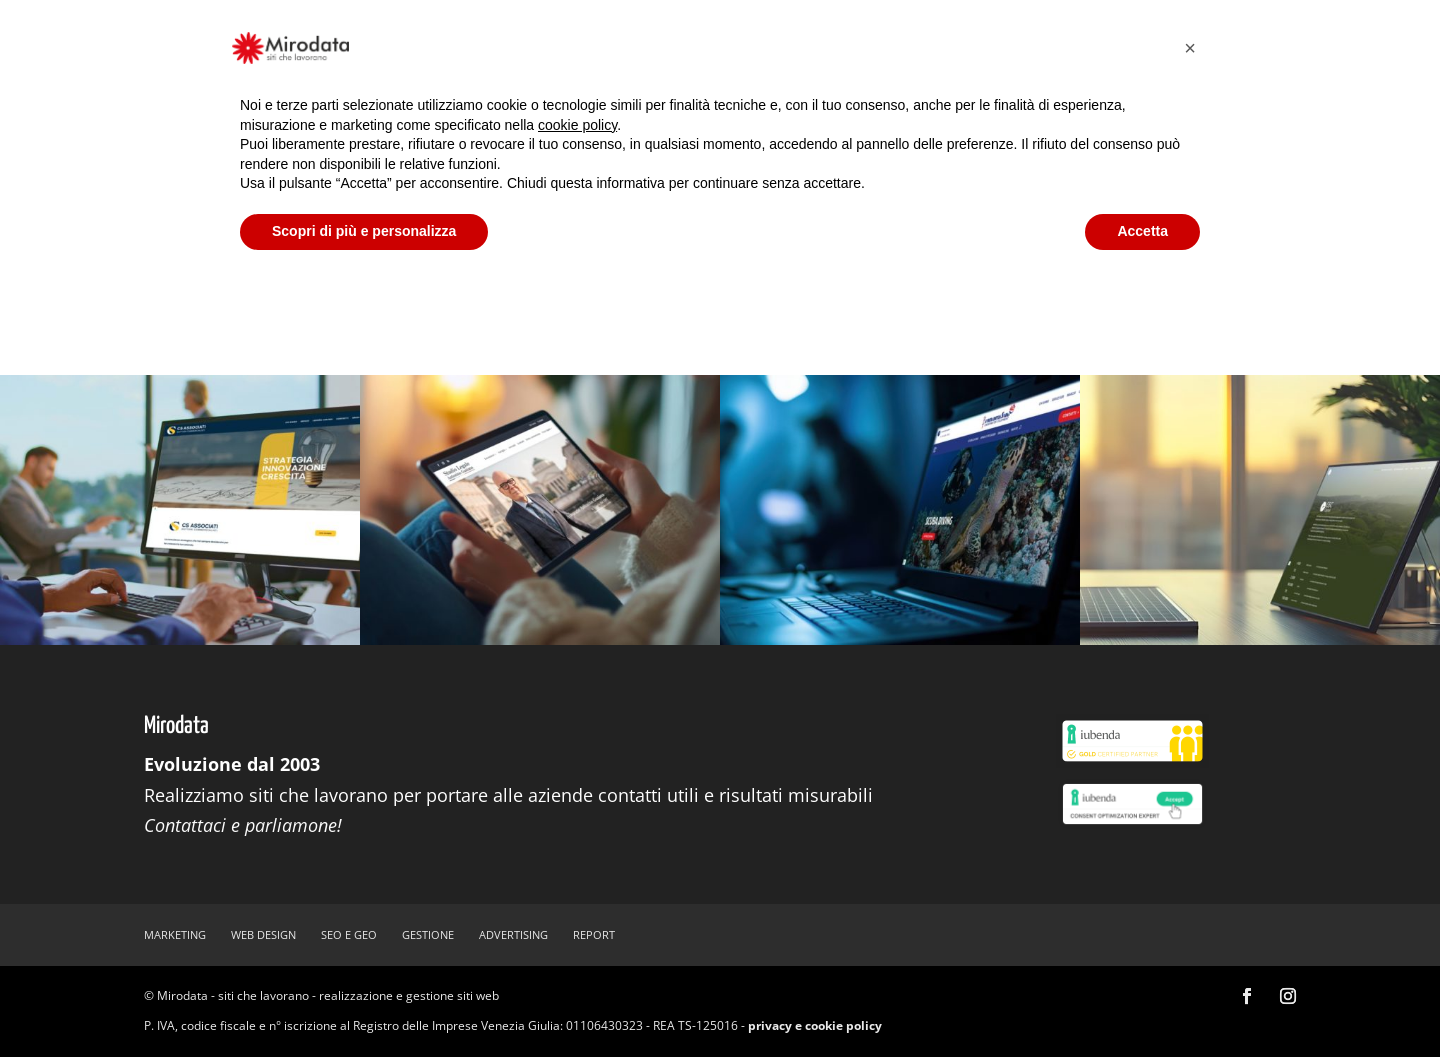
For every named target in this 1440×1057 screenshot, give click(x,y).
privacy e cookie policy (815, 1025)
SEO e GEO (349, 934)
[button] (1190, 48)
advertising (513, 934)
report (594, 934)
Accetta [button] (1142, 231)
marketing (175, 934)
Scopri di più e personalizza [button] (364, 231)
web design (263, 934)
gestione (428, 934)
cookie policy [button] (577, 125)
